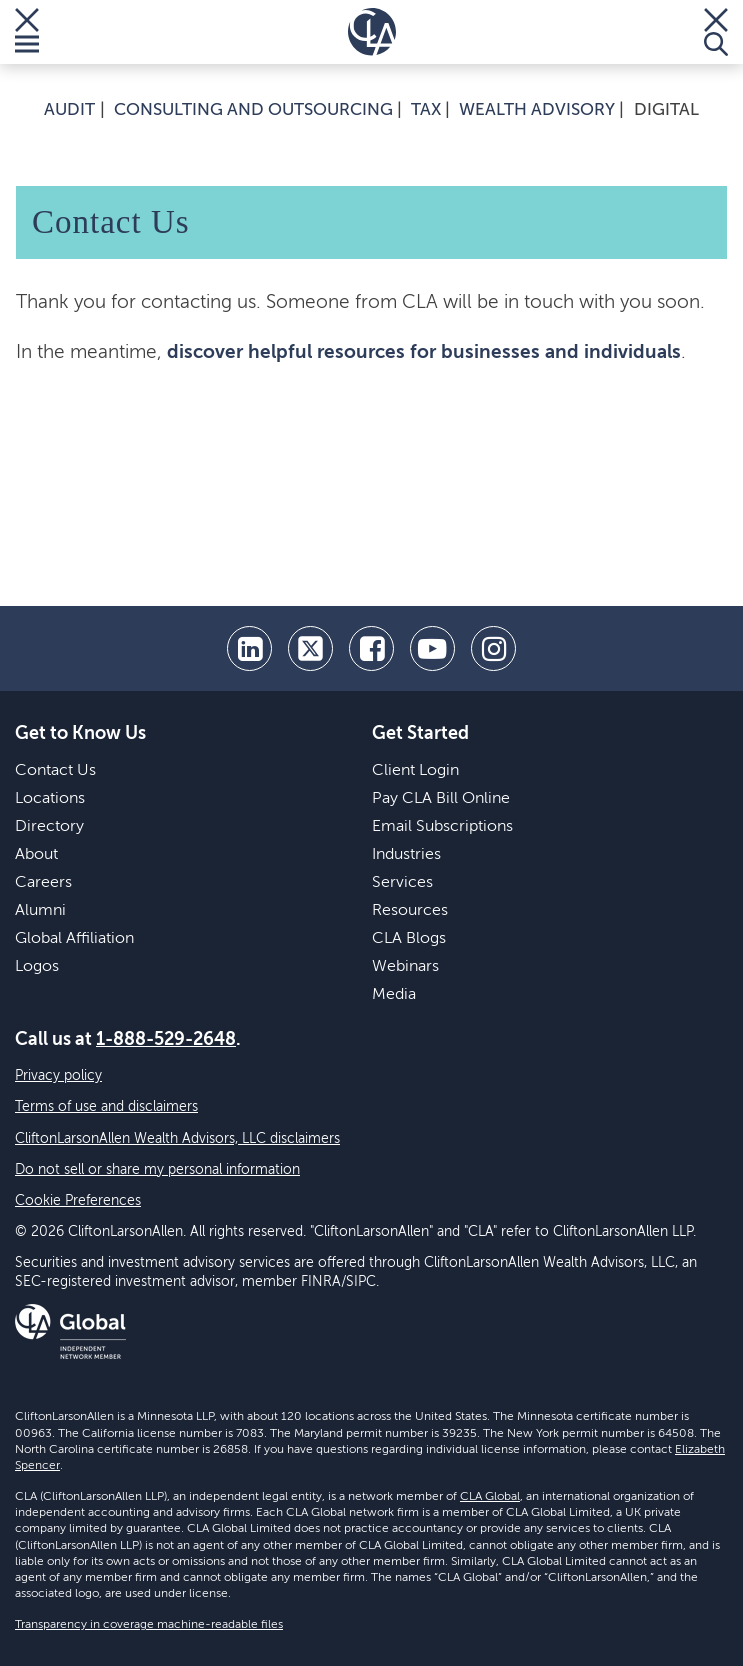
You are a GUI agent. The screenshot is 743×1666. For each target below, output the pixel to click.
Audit (69, 110)
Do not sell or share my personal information (157, 1170)
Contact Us (55, 771)
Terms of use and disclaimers (106, 1107)
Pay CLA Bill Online (441, 799)
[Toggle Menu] (27, 32)
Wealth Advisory (537, 110)
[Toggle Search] (716, 32)
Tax (426, 110)
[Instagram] (493, 648)
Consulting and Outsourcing (253, 110)
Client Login (415, 771)
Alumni (40, 911)
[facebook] (371, 648)
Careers (43, 883)
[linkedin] (249, 648)
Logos (37, 967)
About (36, 855)
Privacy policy (58, 1076)
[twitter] (310, 648)
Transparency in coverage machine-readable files (149, 1625)
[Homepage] (372, 32)
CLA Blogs (409, 939)
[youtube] (432, 648)
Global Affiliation (74, 939)
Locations (50, 799)
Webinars (405, 967)
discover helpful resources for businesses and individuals (424, 352)
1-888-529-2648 (166, 1040)
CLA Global (490, 1497)
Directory (49, 827)
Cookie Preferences (78, 1201)
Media (394, 995)
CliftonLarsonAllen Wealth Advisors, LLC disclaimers (177, 1139)
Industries (406, 855)
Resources (410, 911)
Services (402, 883)
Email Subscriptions (442, 827)
